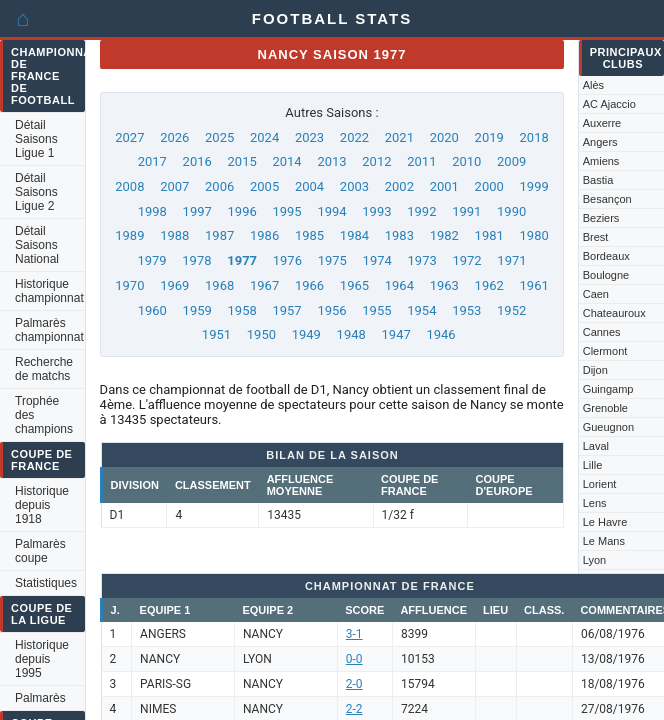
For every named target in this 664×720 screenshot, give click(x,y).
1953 (466, 310)
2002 (399, 186)
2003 (354, 186)
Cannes (602, 332)
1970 (129, 285)
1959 (197, 310)
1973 (422, 260)
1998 (152, 211)
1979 (151, 260)
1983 (399, 235)
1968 (219, 285)
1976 (287, 260)
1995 (286, 211)
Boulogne (606, 275)
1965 (354, 285)
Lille (593, 465)
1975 (332, 260)
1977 (242, 260)
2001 (444, 186)
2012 (376, 161)
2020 (444, 137)
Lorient (600, 484)
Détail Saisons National (37, 245)
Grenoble (605, 408)
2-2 (354, 709)
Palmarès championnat (49, 330)
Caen (596, 294)
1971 (511, 260)
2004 (309, 186)
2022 (354, 137)
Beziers (601, 218)
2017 (152, 161)
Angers (600, 142)
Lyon (594, 560)
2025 (219, 137)
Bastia (598, 180)
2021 (399, 137)
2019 (489, 137)
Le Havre (605, 522)
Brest (596, 237)
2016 (197, 161)
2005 (264, 186)
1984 (354, 235)
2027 (129, 137)
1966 (309, 285)
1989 (129, 235)
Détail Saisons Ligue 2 (36, 192)
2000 (489, 186)
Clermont (605, 351)
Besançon (607, 199)
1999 (534, 186)
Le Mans (604, 541)
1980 (534, 235)
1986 (264, 235)
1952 (511, 310)
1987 (219, 235)
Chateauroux (614, 313)
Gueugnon (608, 427)
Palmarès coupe (40, 551)
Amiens (601, 161)
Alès (593, 85)
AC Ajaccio (609, 104)
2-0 (354, 684)
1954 (421, 310)
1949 (306, 334)
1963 (444, 285)
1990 (511, 211)
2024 (264, 137)
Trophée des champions (44, 415)
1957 (286, 310)
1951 (216, 334)
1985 (309, 235)
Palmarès (40, 698)
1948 (351, 334)
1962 (489, 285)
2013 (331, 161)
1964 (399, 285)
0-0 (354, 659)
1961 (534, 285)
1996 (242, 211)
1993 (376, 211)
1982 (444, 235)
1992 (421, 211)
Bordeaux (606, 256)
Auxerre (602, 123)
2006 (219, 186)
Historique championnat (49, 291)
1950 (261, 334)
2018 (534, 137)
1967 (264, 285)
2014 (286, 161)
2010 (466, 161)
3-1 (354, 634)
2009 (511, 161)
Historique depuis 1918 (42, 505)
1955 (376, 310)
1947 (396, 334)
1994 (331, 211)
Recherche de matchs (44, 369)
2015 (242, 161)
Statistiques (46, 583)
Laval (596, 446)
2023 (309, 137)
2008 (129, 186)
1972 (466, 260)
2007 (174, 186)
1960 (152, 310)
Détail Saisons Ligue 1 (36, 139)
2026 (174, 137)
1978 (196, 260)
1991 (466, 211)
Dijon (595, 370)
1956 (331, 310)
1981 (489, 235)
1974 (377, 260)
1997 (197, 211)
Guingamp (608, 389)
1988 (174, 235)
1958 (242, 310)
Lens (595, 503)
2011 (421, 161)
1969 (174, 285)
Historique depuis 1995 (42, 659)
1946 (440, 334)
